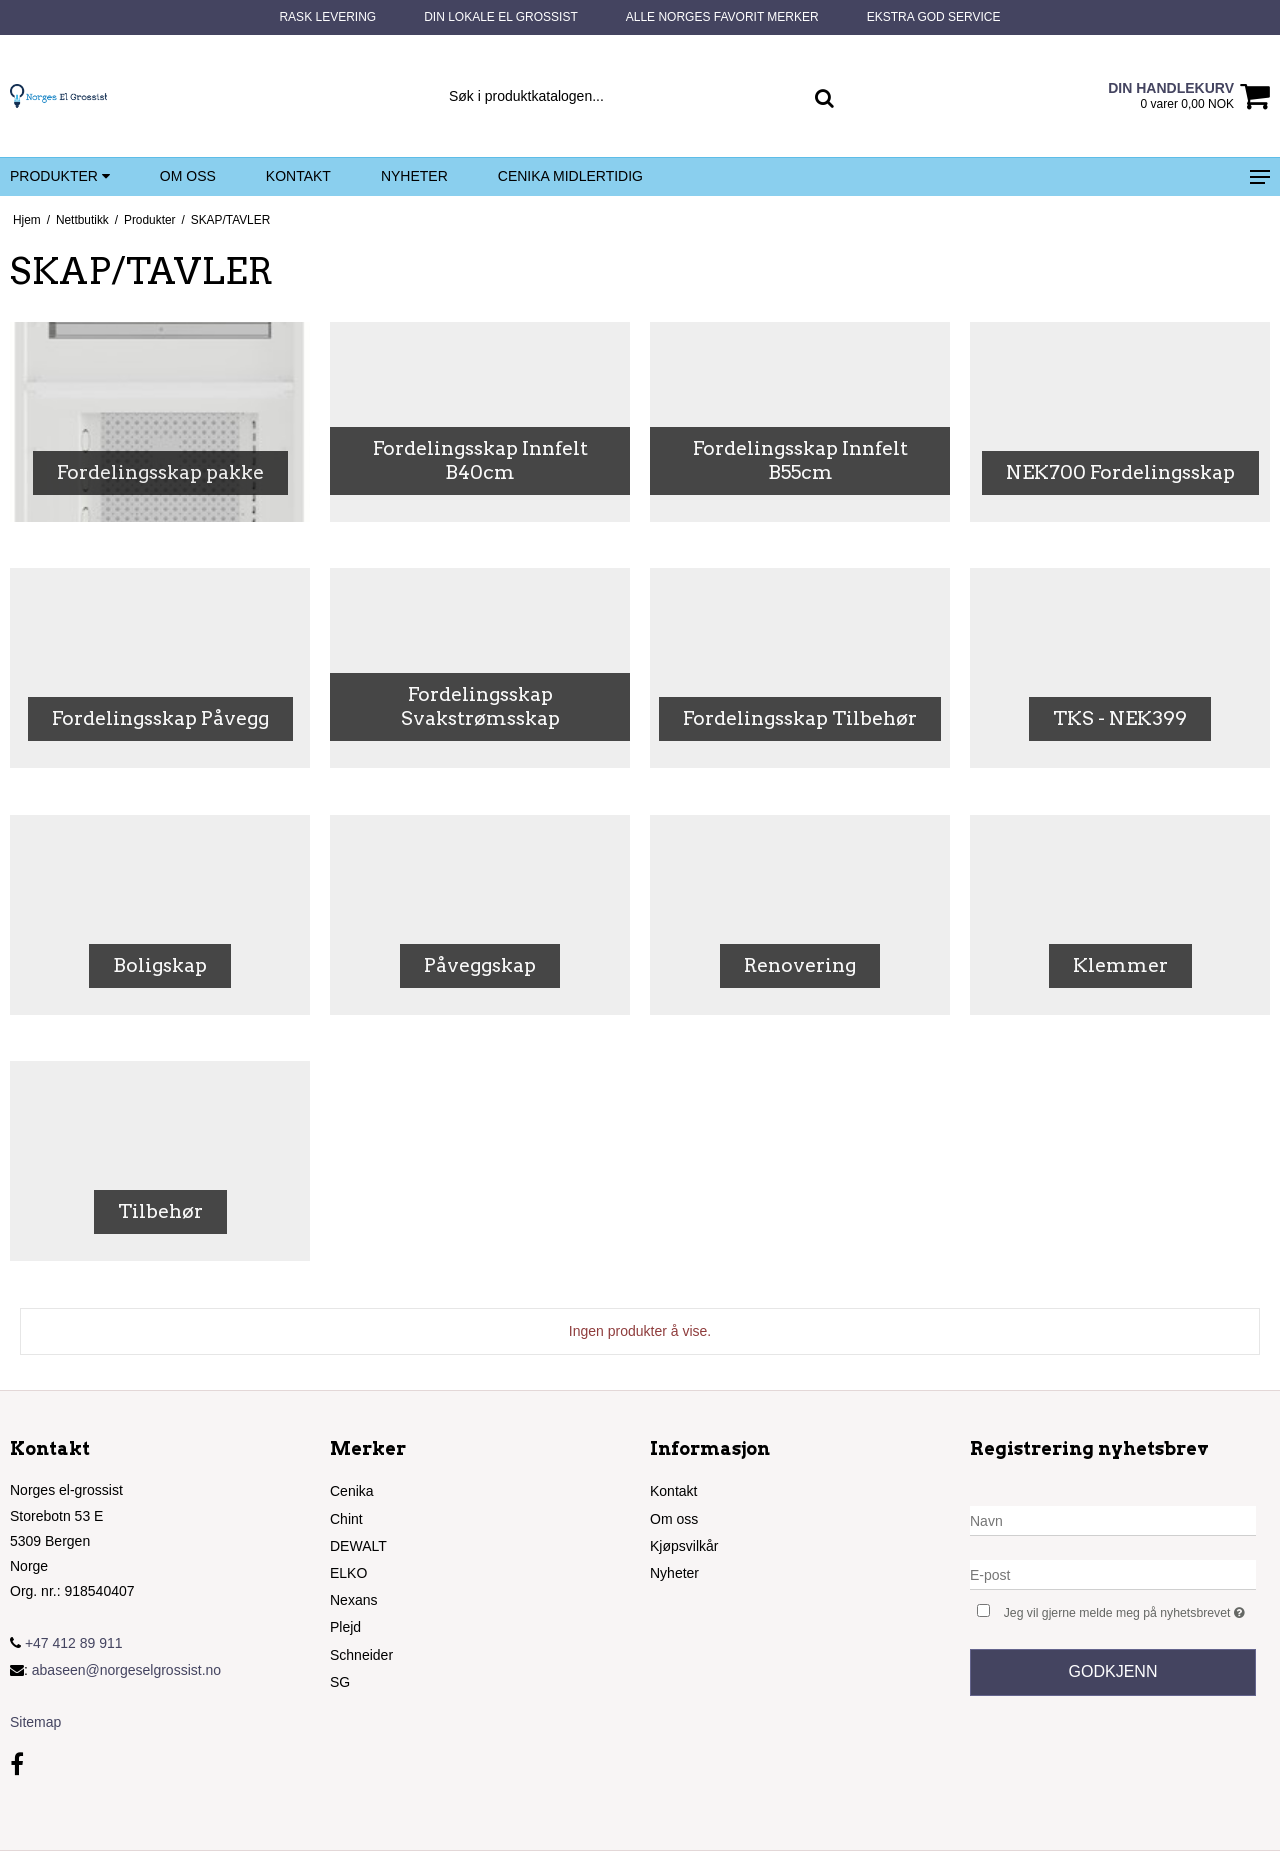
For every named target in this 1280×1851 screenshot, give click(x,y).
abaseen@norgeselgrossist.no (126, 1670)
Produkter (60, 177)
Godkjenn (1113, 1671)
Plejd (345, 1627)
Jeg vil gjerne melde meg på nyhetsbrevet (1130, 1610)
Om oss (188, 176)
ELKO (348, 1573)
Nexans (353, 1600)
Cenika (352, 1491)
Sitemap (35, 1722)
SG (340, 1682)
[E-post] (1113, 1574)
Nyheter (414, 176)
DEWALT (358, 1546)
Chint (346, 1519)
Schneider (361, 1655)
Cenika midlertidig (570, 176)
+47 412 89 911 (66, 1643)
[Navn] (1113, 1520)
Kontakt (298, 176)
